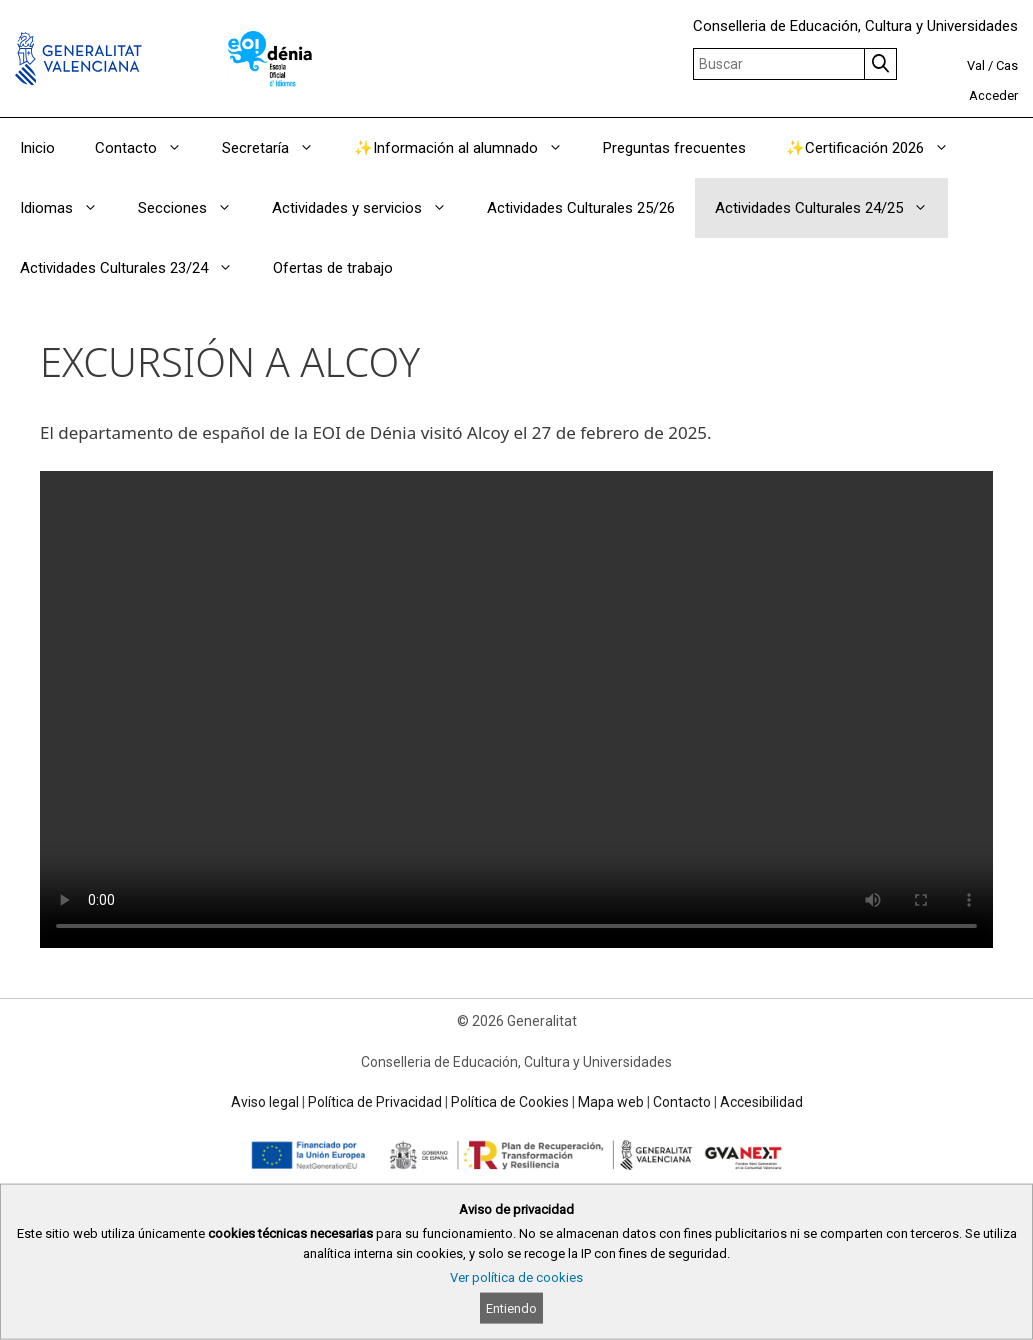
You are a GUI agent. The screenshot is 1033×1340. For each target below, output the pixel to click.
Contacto (148, 148)
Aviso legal (265, 1102)
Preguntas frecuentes (674, 148)
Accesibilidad (761, 1102)
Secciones (195, 208)
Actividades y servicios (369, 208)
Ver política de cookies (516, 1277)
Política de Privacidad (375, 1102)
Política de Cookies (510, 1102)
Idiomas (69, 208)
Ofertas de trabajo (333, 268)
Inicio (37, 148)
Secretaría (278, 148)
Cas (1007, 65)
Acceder (993, 95)
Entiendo (511, 1308)
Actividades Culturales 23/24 (136, 268)
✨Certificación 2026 (877, 148)
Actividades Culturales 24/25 (831, 208)
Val (976, 65)
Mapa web (611, 1102)
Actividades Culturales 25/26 (581, 208)
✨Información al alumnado (468, 148)
